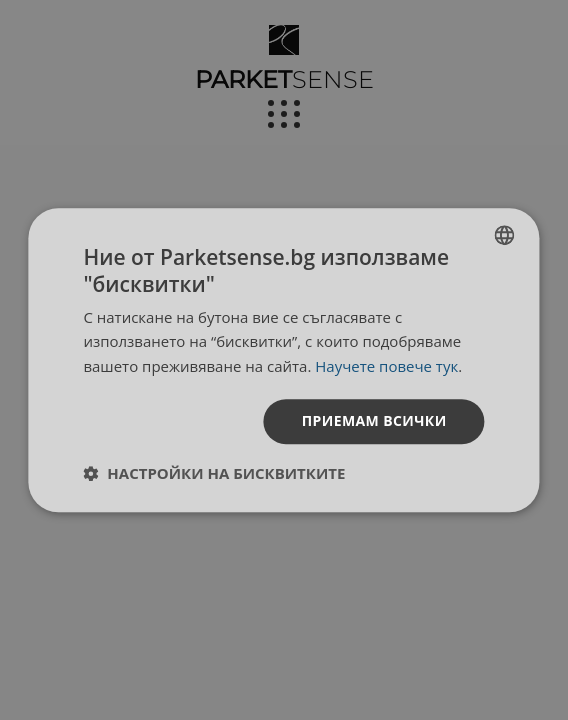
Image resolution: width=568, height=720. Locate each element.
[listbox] (505, 235)
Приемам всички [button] (374, 420)
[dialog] (283, 360)
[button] (214, 473)
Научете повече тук (386, 366)
